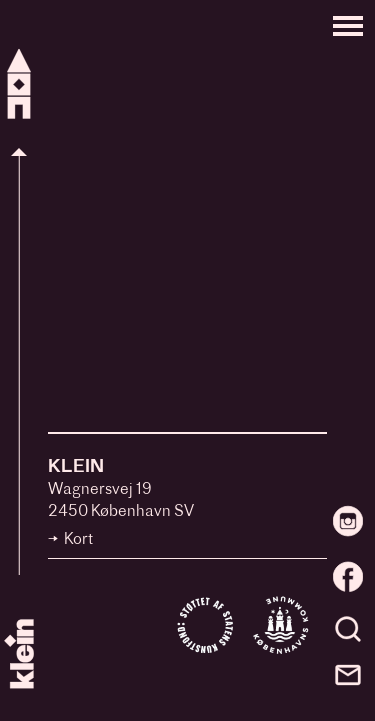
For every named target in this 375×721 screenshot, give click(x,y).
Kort (78, 540)
